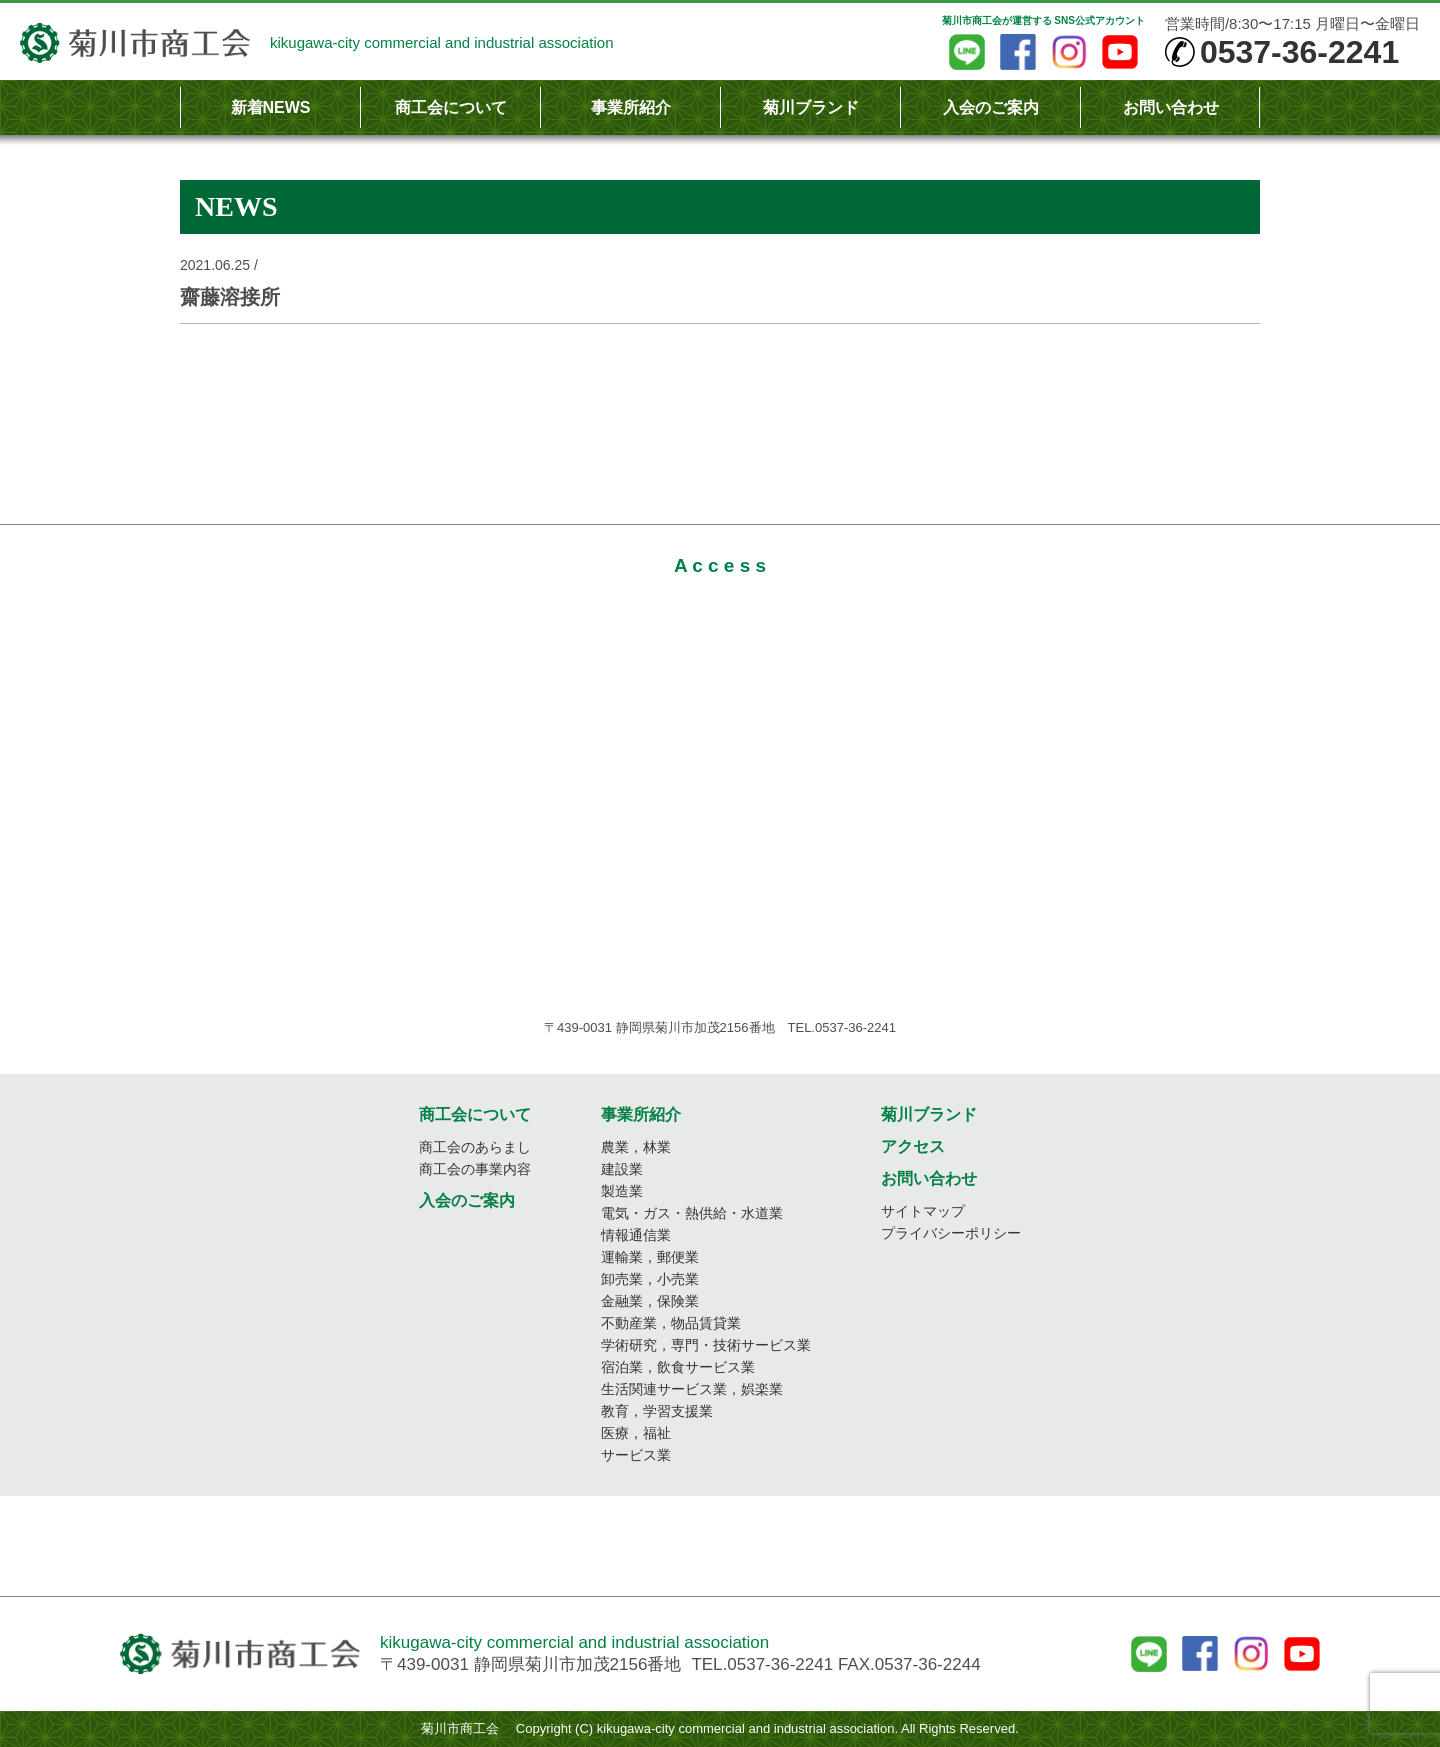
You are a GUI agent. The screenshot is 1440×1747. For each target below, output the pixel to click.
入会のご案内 (991, 107)
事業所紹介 (631, 107)
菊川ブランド (811, 107)
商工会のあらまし (475, 1147)
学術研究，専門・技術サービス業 (706, 1345)
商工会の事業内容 (475, 1169)
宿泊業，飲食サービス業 (678, 1367)
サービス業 (636, 1455)
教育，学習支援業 (657, 1411)
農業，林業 (636, 1147)
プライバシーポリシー (951, 1233)
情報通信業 (636, 1235)
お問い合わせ (1171, 107)
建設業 (622, 1169)
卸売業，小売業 (650, 1279)
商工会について (451, 107)
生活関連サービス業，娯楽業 (692, 1389)
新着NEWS (271, 107)
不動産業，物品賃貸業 (671, 1323)
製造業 (622, 1191)
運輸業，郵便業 (650, 1257)
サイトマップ (923, 1211)
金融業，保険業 (650, 1301)
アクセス (913, 1146)
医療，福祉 (636, 1433)
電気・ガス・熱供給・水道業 (692, 1213)
